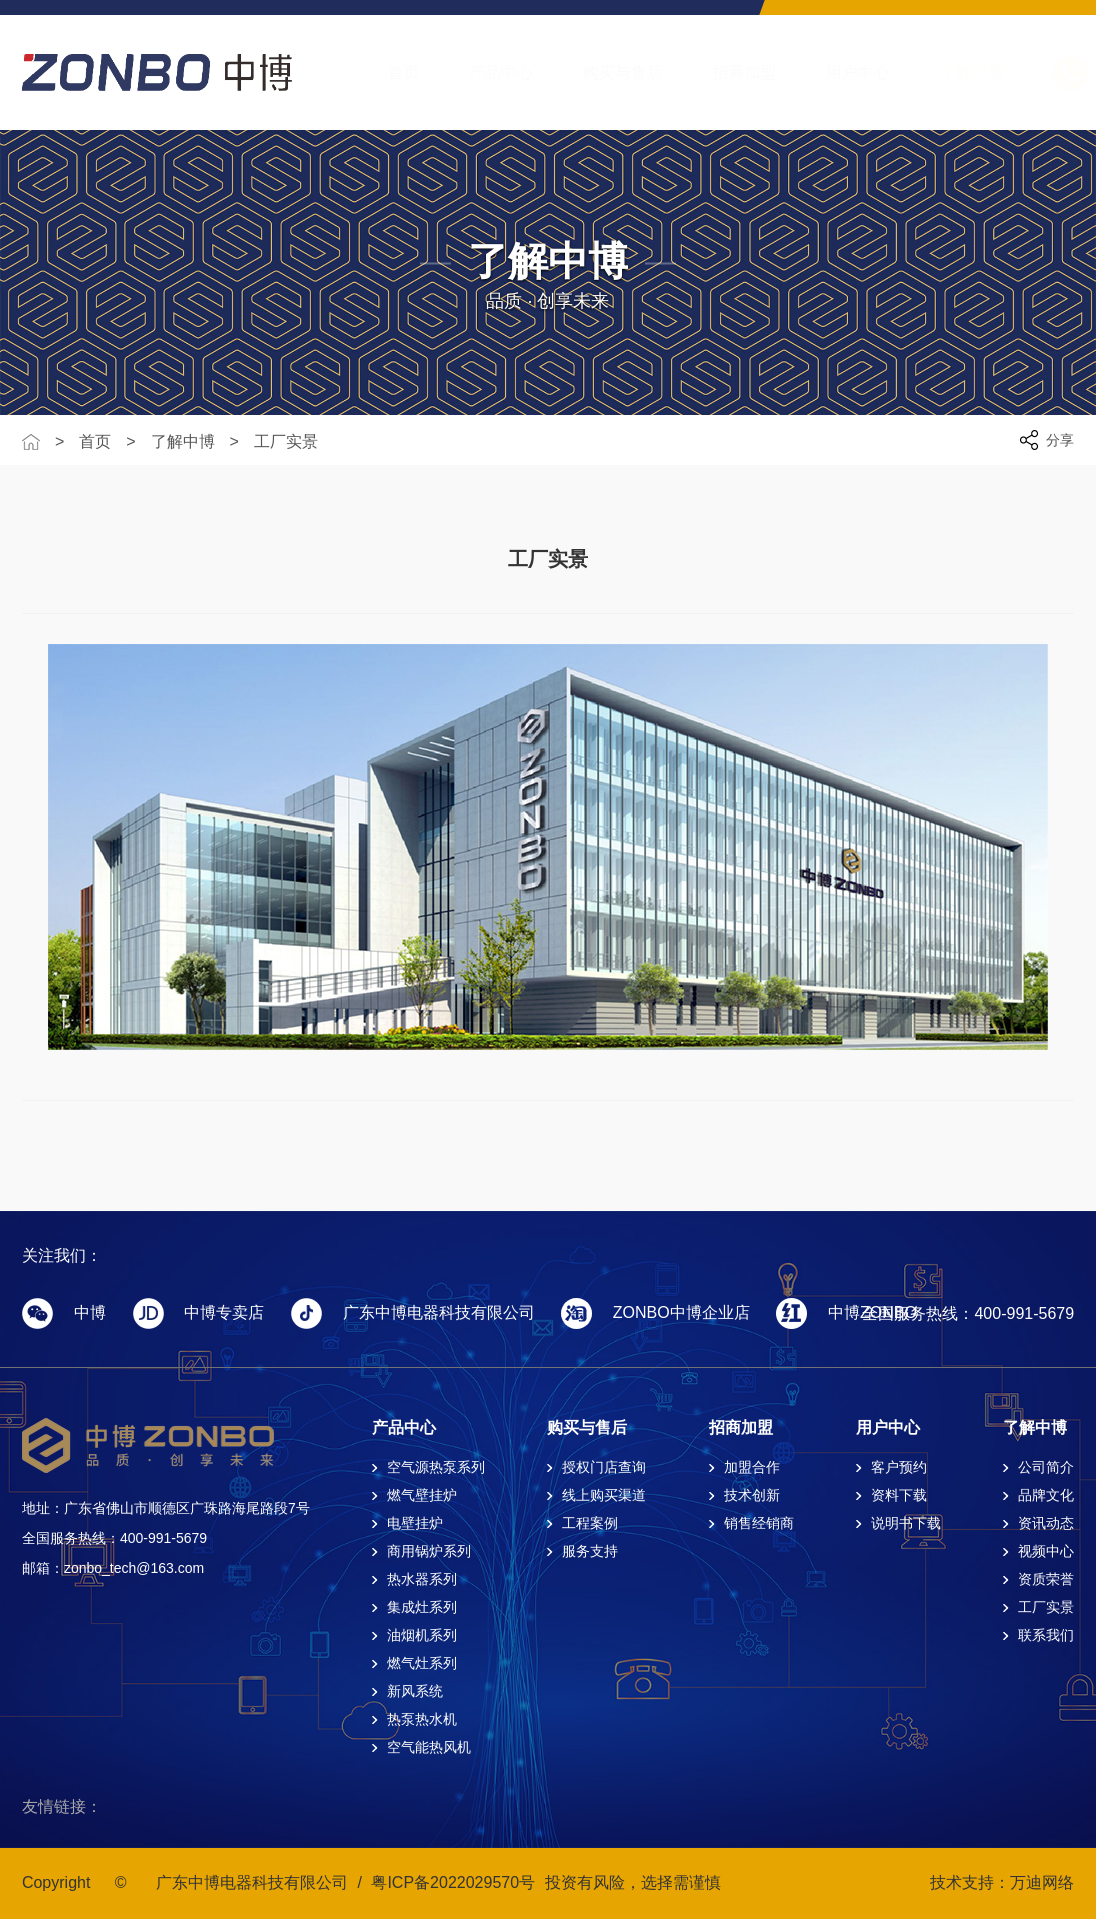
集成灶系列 (422, 1607)
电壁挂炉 (415, 1523)
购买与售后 (603, 72)
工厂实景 (286, 442)
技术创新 (752, 1495)
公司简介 (1046, 1467)
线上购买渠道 (604, 1495)
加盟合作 (752, 1467)
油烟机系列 (422, 1635)
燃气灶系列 (422, 1663)
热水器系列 (422, 1579)
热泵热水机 (422, 1719)
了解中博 (952, 72)
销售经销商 (759, 1523)
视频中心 (1046, 1551)
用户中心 (838, 72)
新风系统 (415, 1691)
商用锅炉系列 (429, 1551)
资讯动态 (1046, 1523)
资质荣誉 (1046, 1579)
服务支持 (590, 1551)
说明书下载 (906, 1523)
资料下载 (899, 1495)
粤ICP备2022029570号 (453, 1882)
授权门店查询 (604, 1467)
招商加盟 (725, 72)
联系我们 (1046, 1635)
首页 (384, 72)
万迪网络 (1042, 1882)
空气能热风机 (429, 1747)
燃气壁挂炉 (422, 1495)
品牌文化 (1046, 1495)
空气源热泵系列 (436, 1467)
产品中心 (481, 72)
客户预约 (899, 1467)
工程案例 (590, 1523)
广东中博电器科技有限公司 (252, 1882)
